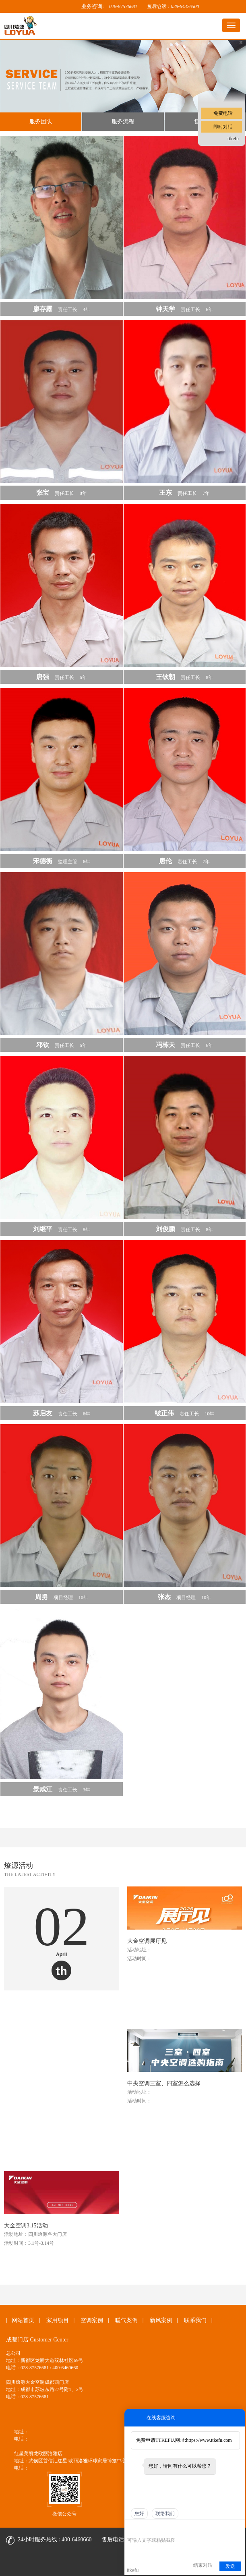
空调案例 (92, 2320)
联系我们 (195, 2320)
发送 (230, 2566)
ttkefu (233, 138)
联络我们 (165, 2513)
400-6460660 (77, 2540)
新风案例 (161, 2320)
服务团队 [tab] (40, 121)
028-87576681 (123, 6)
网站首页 (23, 2320)
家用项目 (57, 2320)
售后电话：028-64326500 (173, 6)
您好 (139, 2513)
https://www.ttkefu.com (209, 2440)
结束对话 (203, 2565)
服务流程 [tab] (123, 121)
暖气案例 (126, 2320)
